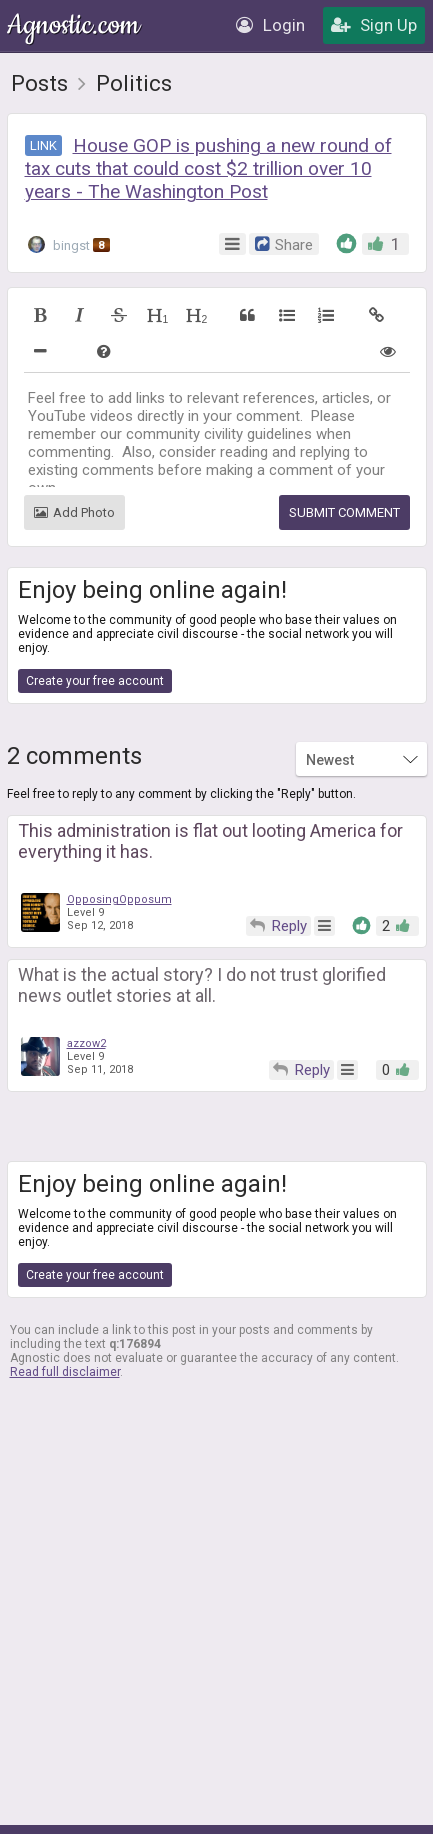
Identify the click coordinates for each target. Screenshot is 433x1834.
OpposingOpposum (119, 899)
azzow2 (86, 1043)
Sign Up (374, 25)
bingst (69, 244)
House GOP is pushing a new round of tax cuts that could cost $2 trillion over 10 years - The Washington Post (208, 168)
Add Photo (74, 512)
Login (270, 25)
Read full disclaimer (65, 1372)
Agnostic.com (75, 25)
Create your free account (95, 681)
